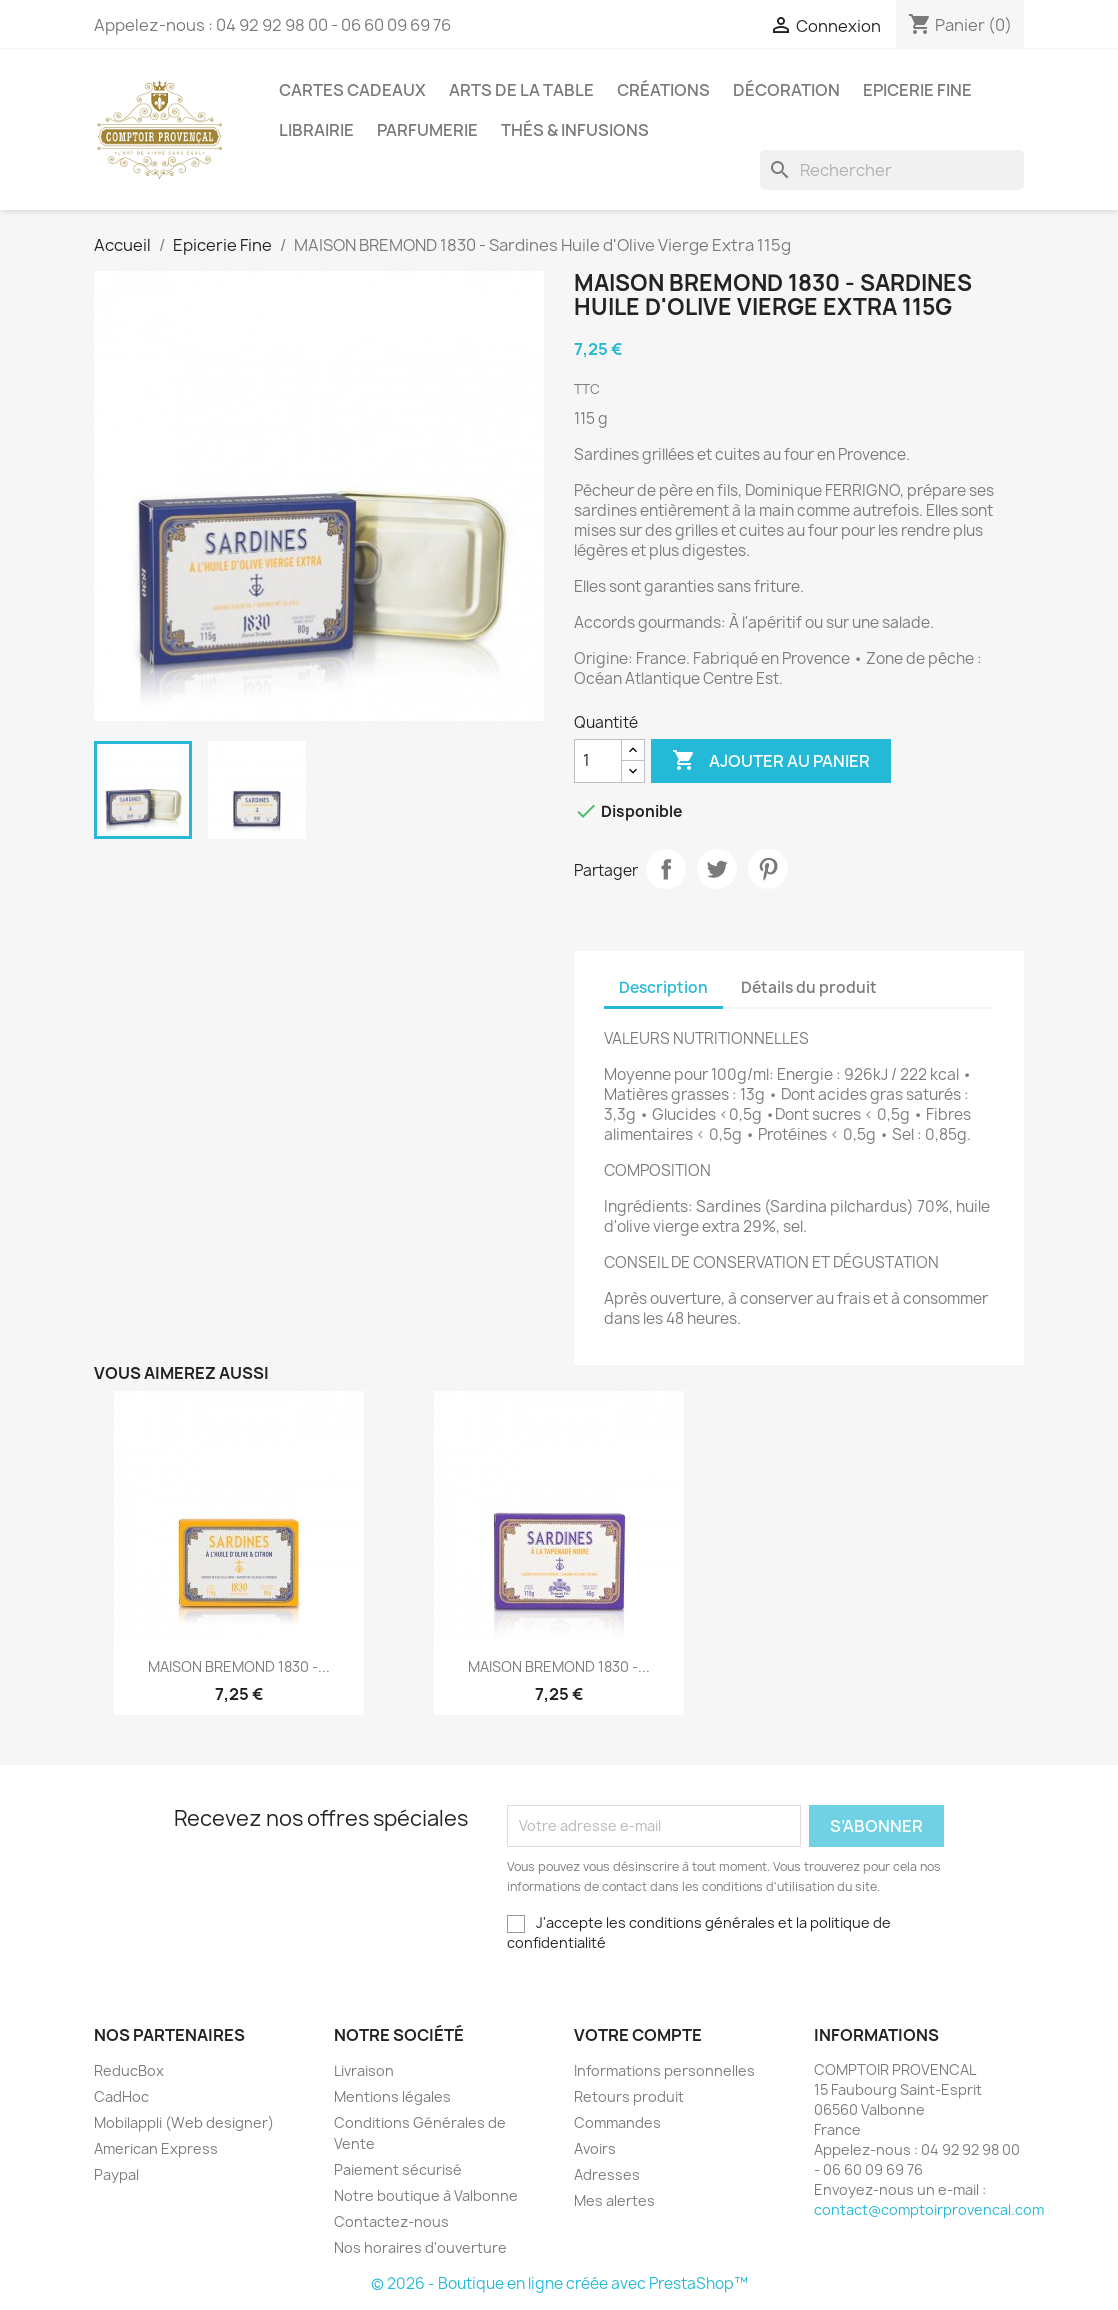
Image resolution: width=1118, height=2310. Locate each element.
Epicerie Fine (917, 90)
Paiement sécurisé (398, 2169)
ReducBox (129, 2070)
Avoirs (595, 2148)
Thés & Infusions (575, 130)
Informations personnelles (664, 2070)
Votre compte (638, 2035)
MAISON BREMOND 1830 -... (239, 1666)
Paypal (116, 2174)
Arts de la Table (521, 90)
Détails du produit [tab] (809, 987)
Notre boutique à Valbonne (426, 2195)
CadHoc (121, 2096)
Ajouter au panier (771, 761)
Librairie (316, 130)
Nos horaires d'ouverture (420, 2247)
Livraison (364, 2070)
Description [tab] (663, 987)
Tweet (717, 869)
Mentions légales (392, 2096)
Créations (663, 90)
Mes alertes (614, 2200)
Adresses (607, 2174)
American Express (156, 2148)
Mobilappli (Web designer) (184, 2122)
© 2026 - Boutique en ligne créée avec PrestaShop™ (559, 2283)
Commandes (617, 2122)
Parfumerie (427, 130)
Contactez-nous (391, 2221)
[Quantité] (598, 761)
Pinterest (768, 869)
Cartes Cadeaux (352, 90)
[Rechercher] (892, 170)
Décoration (786, 90)
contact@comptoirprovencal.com (929, 2209)
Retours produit (629, 2096)
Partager (666, 869)
